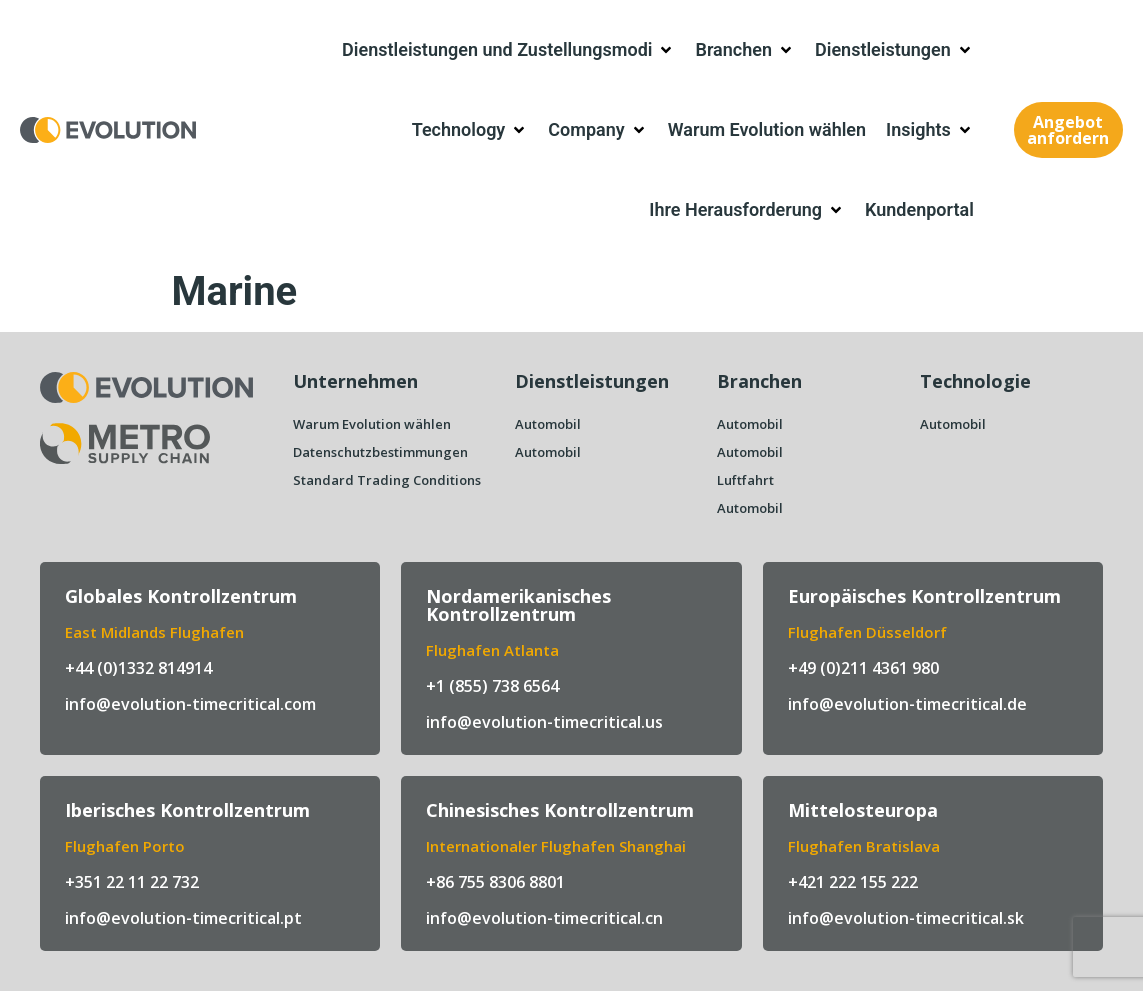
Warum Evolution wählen (372, 424)
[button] (508, 50)
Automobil (548, 424)
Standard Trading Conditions (387, 480)
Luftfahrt (745, 480)
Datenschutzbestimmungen (380, 452)
